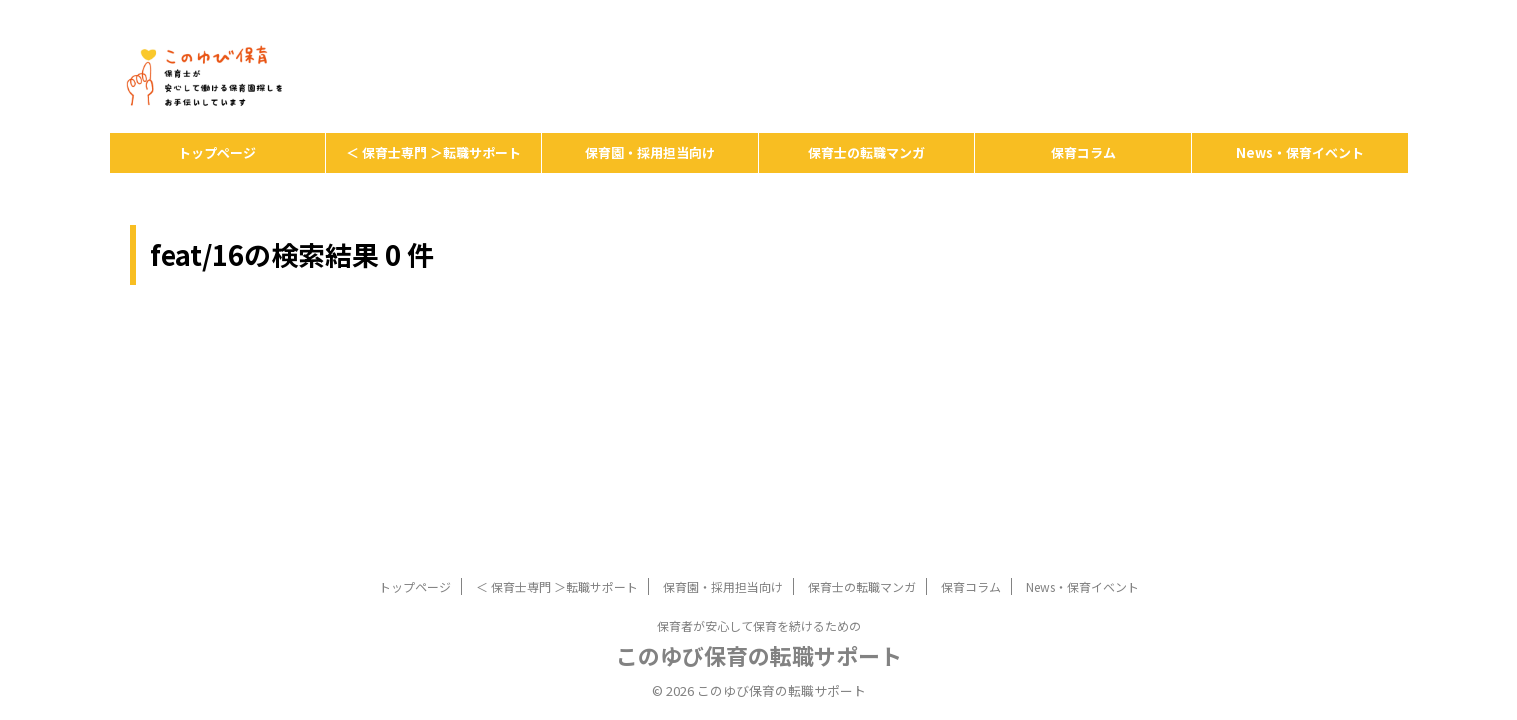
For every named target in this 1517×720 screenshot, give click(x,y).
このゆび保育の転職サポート (759, 538)
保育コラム (1083, 152)
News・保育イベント (1300, 152)
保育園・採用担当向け (650, 152)
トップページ (217, 152)
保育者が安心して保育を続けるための (759, 508)
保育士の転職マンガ (866, 152)
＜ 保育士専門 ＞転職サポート (433, 152)
